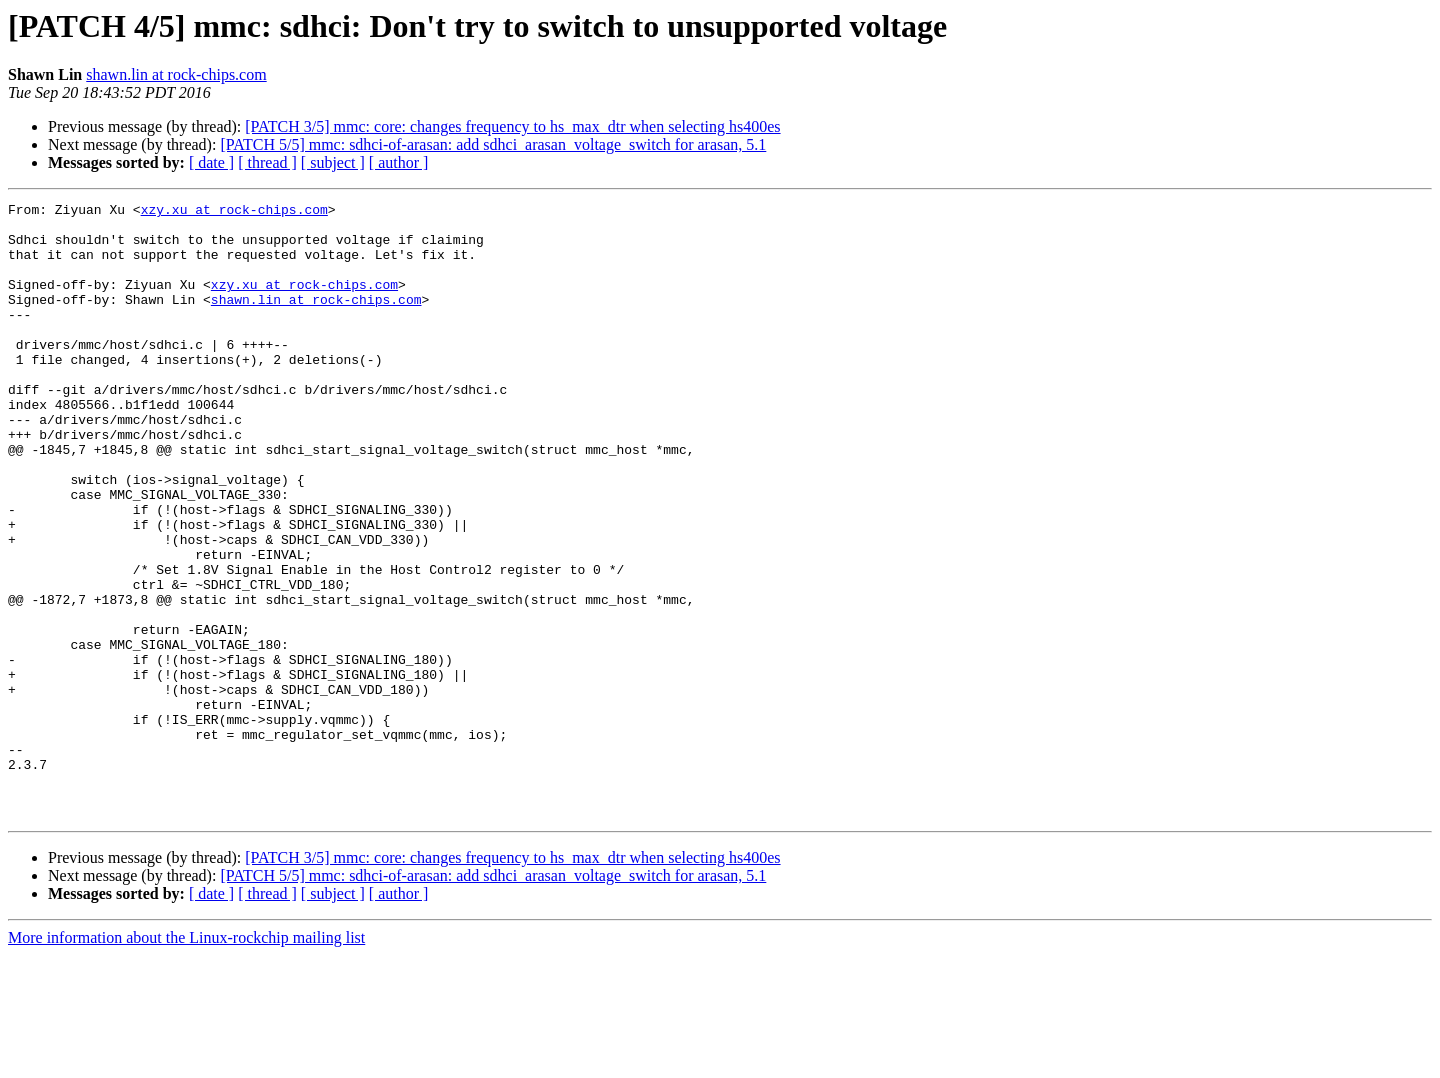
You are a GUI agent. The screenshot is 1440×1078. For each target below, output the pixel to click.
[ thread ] (267, 162)
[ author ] (399, 162)
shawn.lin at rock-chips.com (176, 74)
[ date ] (211, 162)
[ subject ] (333, 162)
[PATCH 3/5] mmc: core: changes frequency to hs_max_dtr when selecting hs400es (512, 126)
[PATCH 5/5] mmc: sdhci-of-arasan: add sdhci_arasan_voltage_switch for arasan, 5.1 (493, 144)
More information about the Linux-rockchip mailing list (186, 1060)
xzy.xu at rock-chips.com (234, 212)
